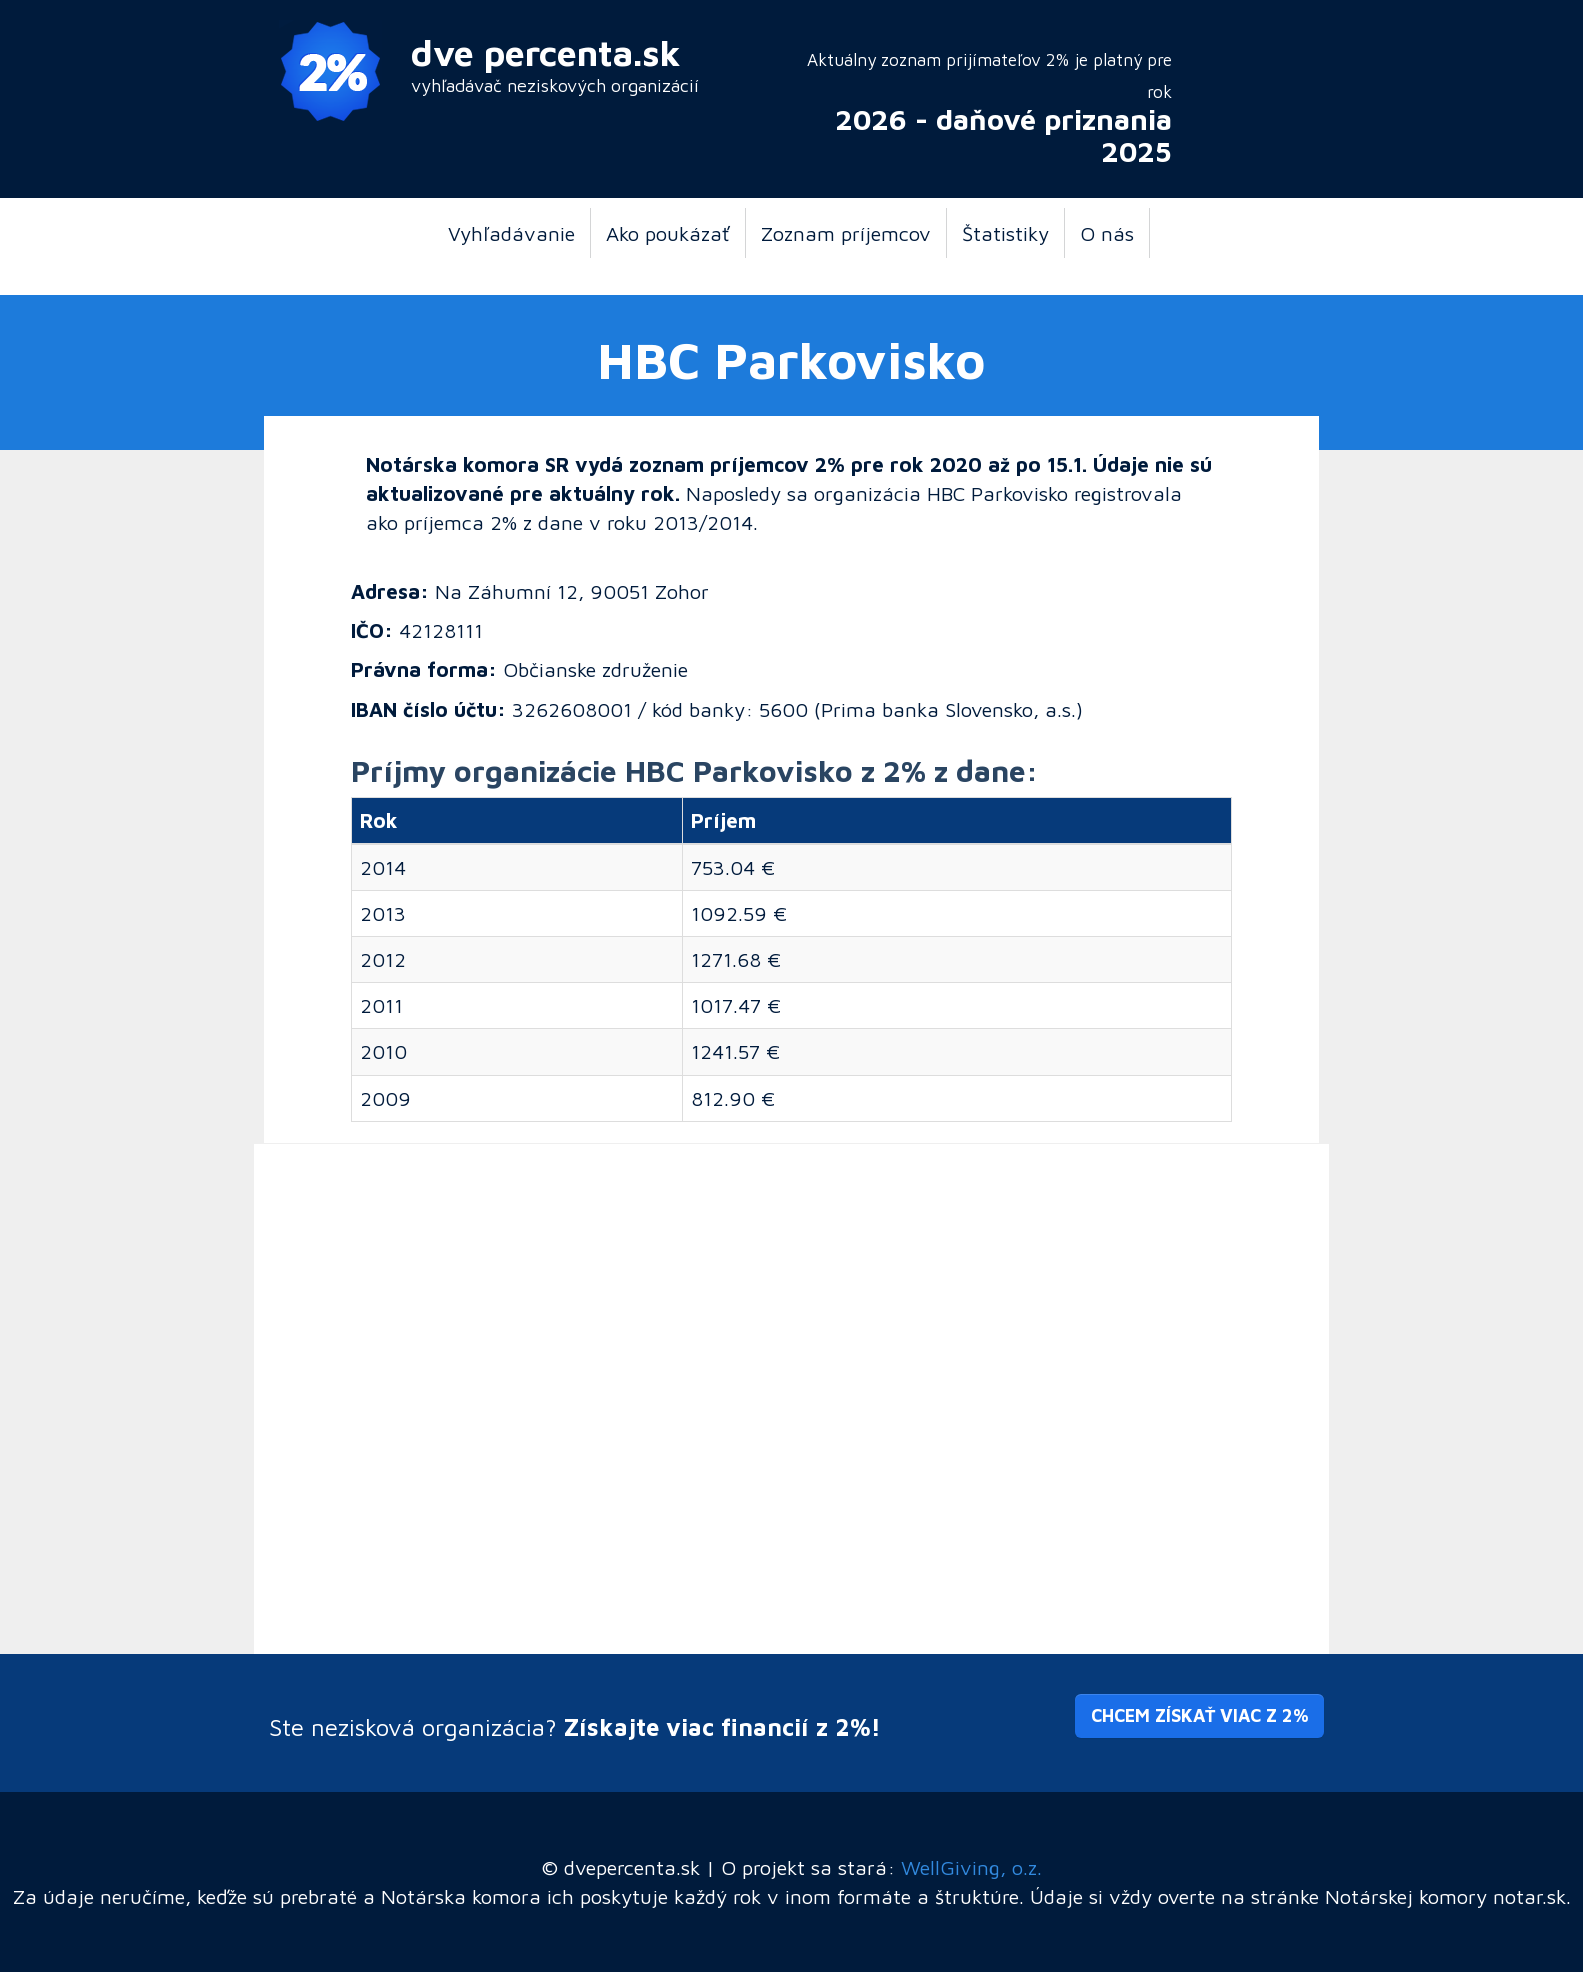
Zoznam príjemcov (846, 233)
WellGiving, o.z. (971, 1867)
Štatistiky (1005, 233)
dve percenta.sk (546, 52)
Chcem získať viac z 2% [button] (1199, 1715)
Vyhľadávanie (511, 233)
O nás (1107, 233)
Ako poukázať (668, 233)
